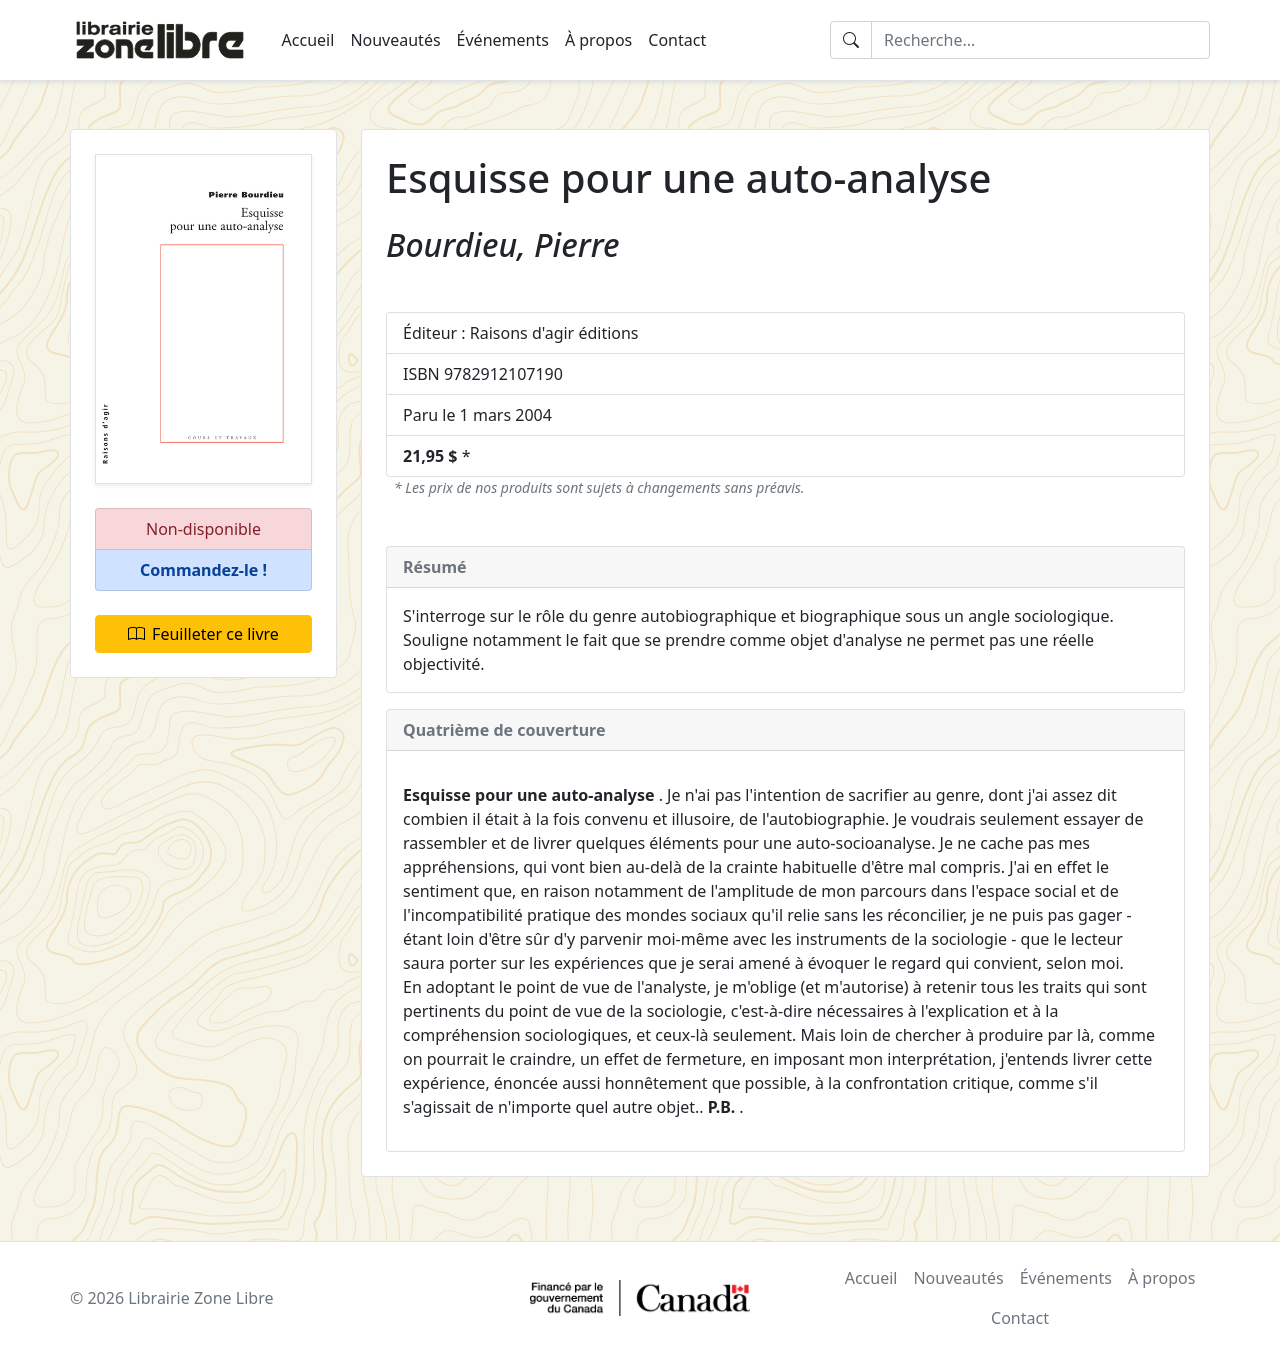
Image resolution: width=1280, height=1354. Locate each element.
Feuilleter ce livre (203, 634)
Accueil (308, 40)
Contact (677, 40)
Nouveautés (395, 40)
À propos (598, 40)
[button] (203, 570)
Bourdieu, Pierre (503, 244)
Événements (503, 40)
